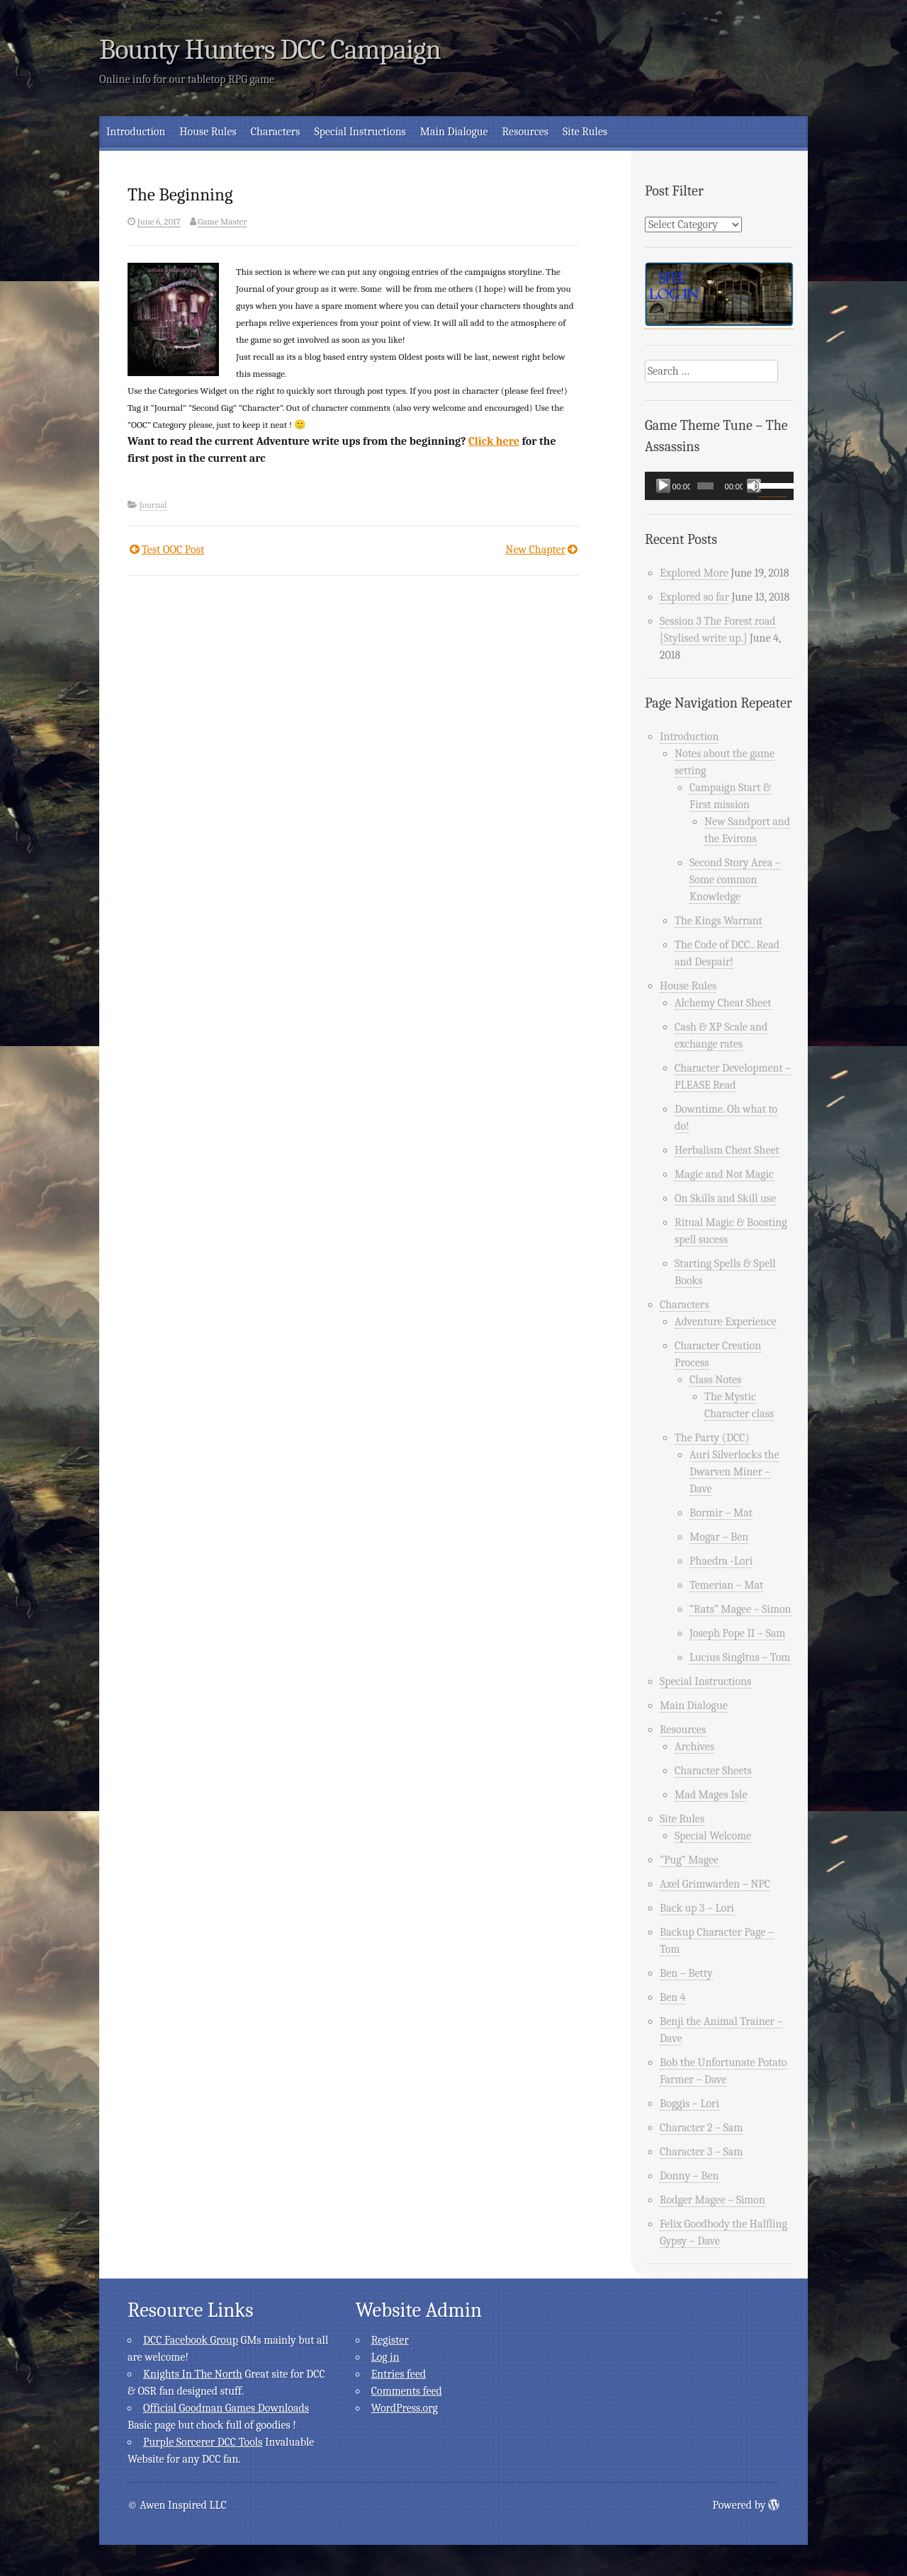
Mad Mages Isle (711, 1794)
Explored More (694, 573)
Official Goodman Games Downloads (226, 2408)
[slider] (705, 485)
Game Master (222, 221)
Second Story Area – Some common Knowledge (735, 879)
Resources (525, 131)
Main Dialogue (454, 131)
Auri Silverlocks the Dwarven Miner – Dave (734, 1471)
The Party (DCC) (712, 1437)
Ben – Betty (686, 1973)
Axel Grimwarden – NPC (715, 1884)
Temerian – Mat (726, 1585)
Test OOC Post (173, 549)
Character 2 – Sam (701, 2127)
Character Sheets (713, 1770)
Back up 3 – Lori (697, 1908)
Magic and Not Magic (724, 1174)
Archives (694, 1746)
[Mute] (754, 486)
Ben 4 (673, 1997)
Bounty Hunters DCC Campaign (270, 49)
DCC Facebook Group (190, 2340)
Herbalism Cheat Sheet (727, 1150)
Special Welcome (713, 1835)
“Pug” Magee (689, 1860)
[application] (719, 486)
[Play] (663, 486)
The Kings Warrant (718, 920)
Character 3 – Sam (701, 2151)
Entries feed (399, 2374)
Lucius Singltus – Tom (739, 1657)
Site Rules (585, 131)
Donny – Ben (689, 2175)
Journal (153, 504)
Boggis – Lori (689, 2103)
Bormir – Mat (721, 1513)
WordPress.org (404, 2408)
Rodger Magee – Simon (712, 2200)
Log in (385, 2357)
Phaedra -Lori (721, 1561)
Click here (493, 441)
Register (390, 2340)
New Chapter (535, 549)
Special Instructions (359, 131)
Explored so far (694, 597)
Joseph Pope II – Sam (737, 1633)
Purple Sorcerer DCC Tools (202, 2442)
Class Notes (715, 1379)
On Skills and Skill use (725, 1198)
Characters (275, 131)
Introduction (135, 131)
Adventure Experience (726, 1321)
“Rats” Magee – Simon (740, 1609)
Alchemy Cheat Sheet (723, 1003)
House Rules (207, 131)
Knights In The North (192, 2374)
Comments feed (406, 2391)
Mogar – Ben (718, 1537)
